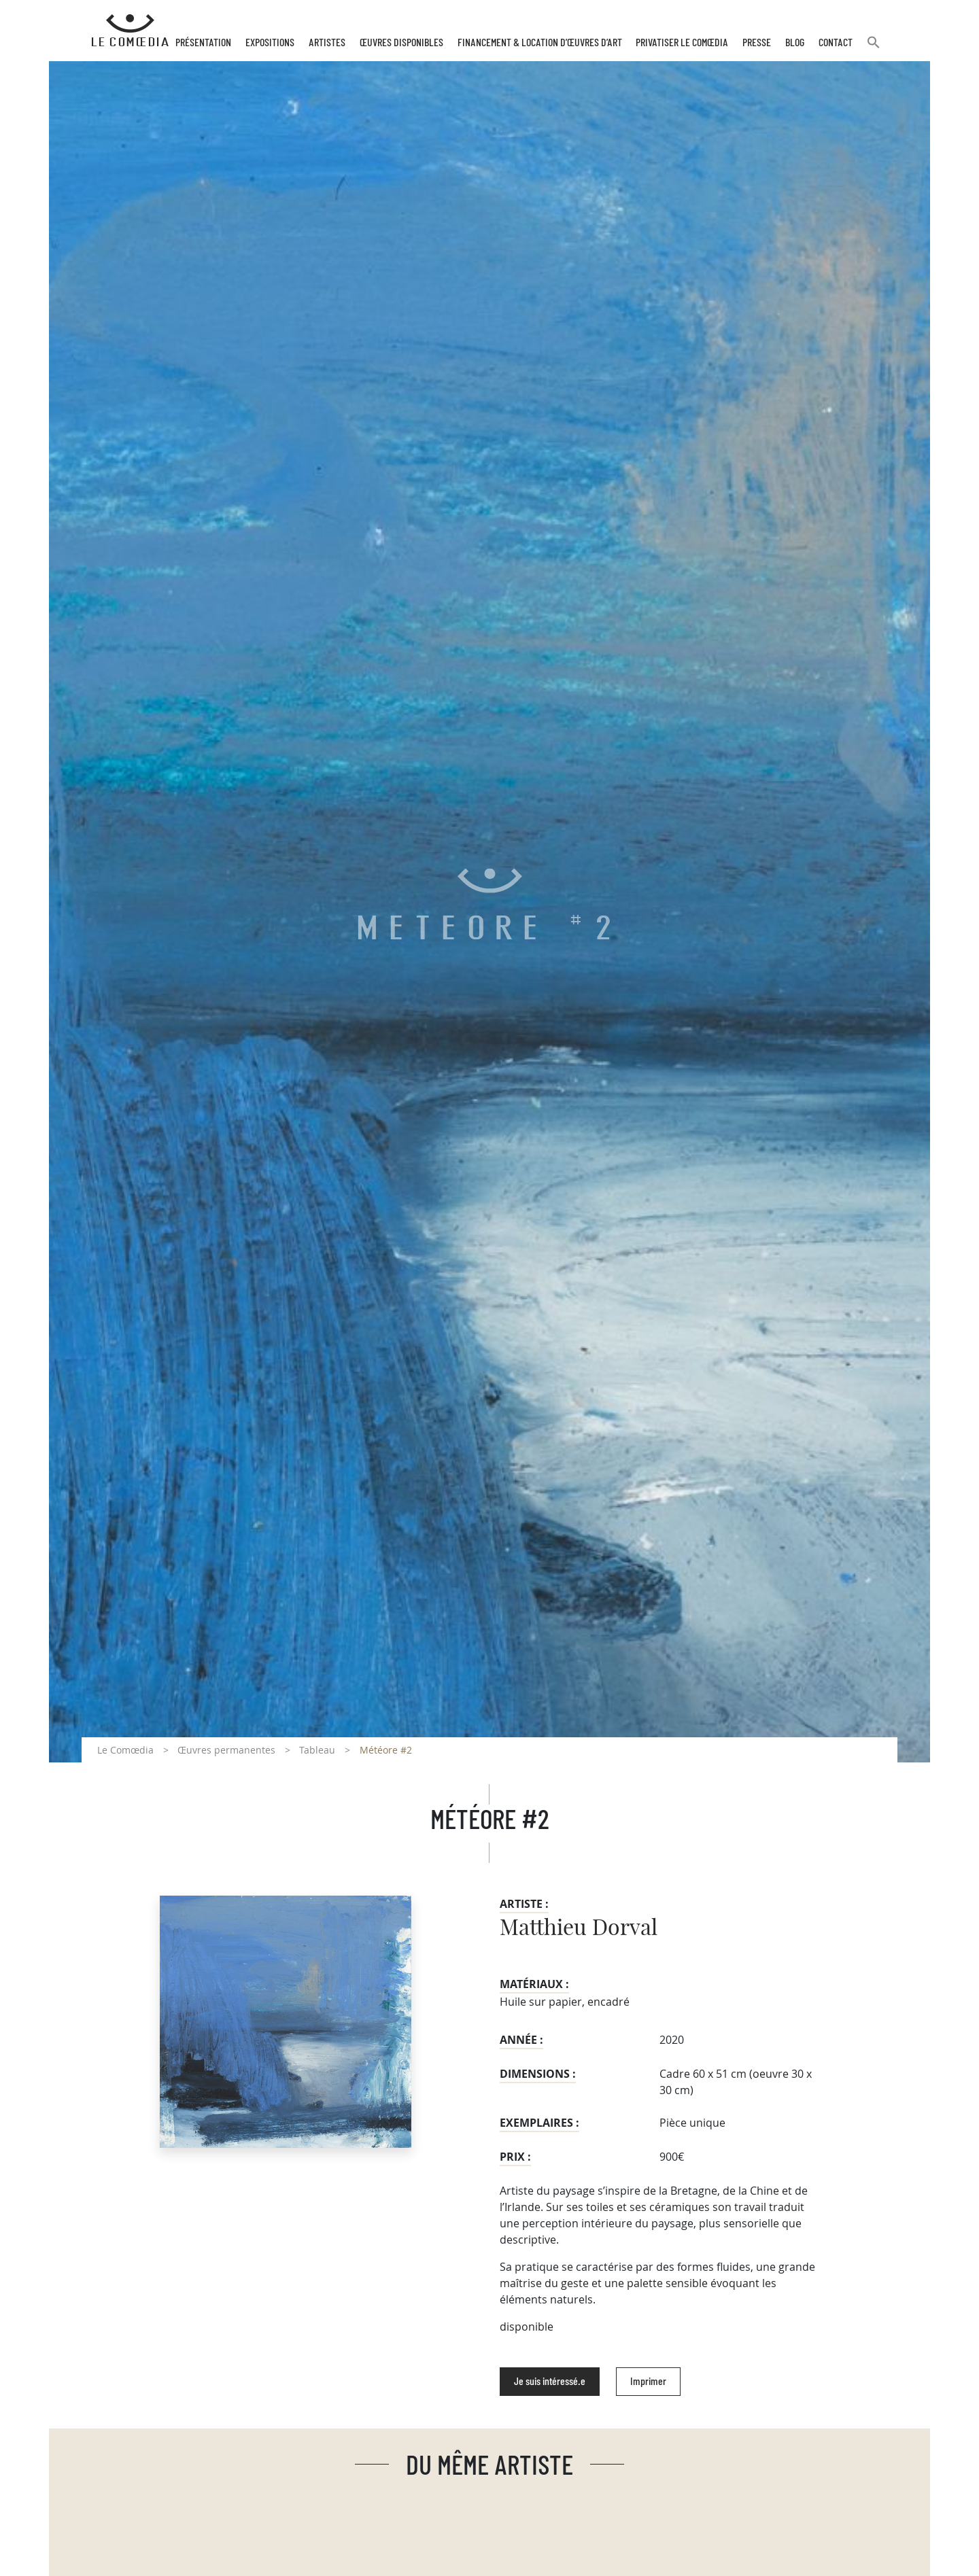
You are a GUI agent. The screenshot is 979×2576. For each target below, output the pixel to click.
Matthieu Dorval (578, 1928)
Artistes (327, 42)
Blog (794, 42)
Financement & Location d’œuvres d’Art (540, 42)
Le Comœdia (125, 1749)
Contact (836, 42)
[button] (873, 47)
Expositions (269, 42)
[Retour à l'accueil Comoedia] (130, 30)
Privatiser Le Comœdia (682, 42)
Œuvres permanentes (226, 1749)
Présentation (203, 42)
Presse (756, 42)
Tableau (317, 1749)
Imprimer (648, 2381)
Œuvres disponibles (401, 42)
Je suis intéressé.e (549, 2381)
